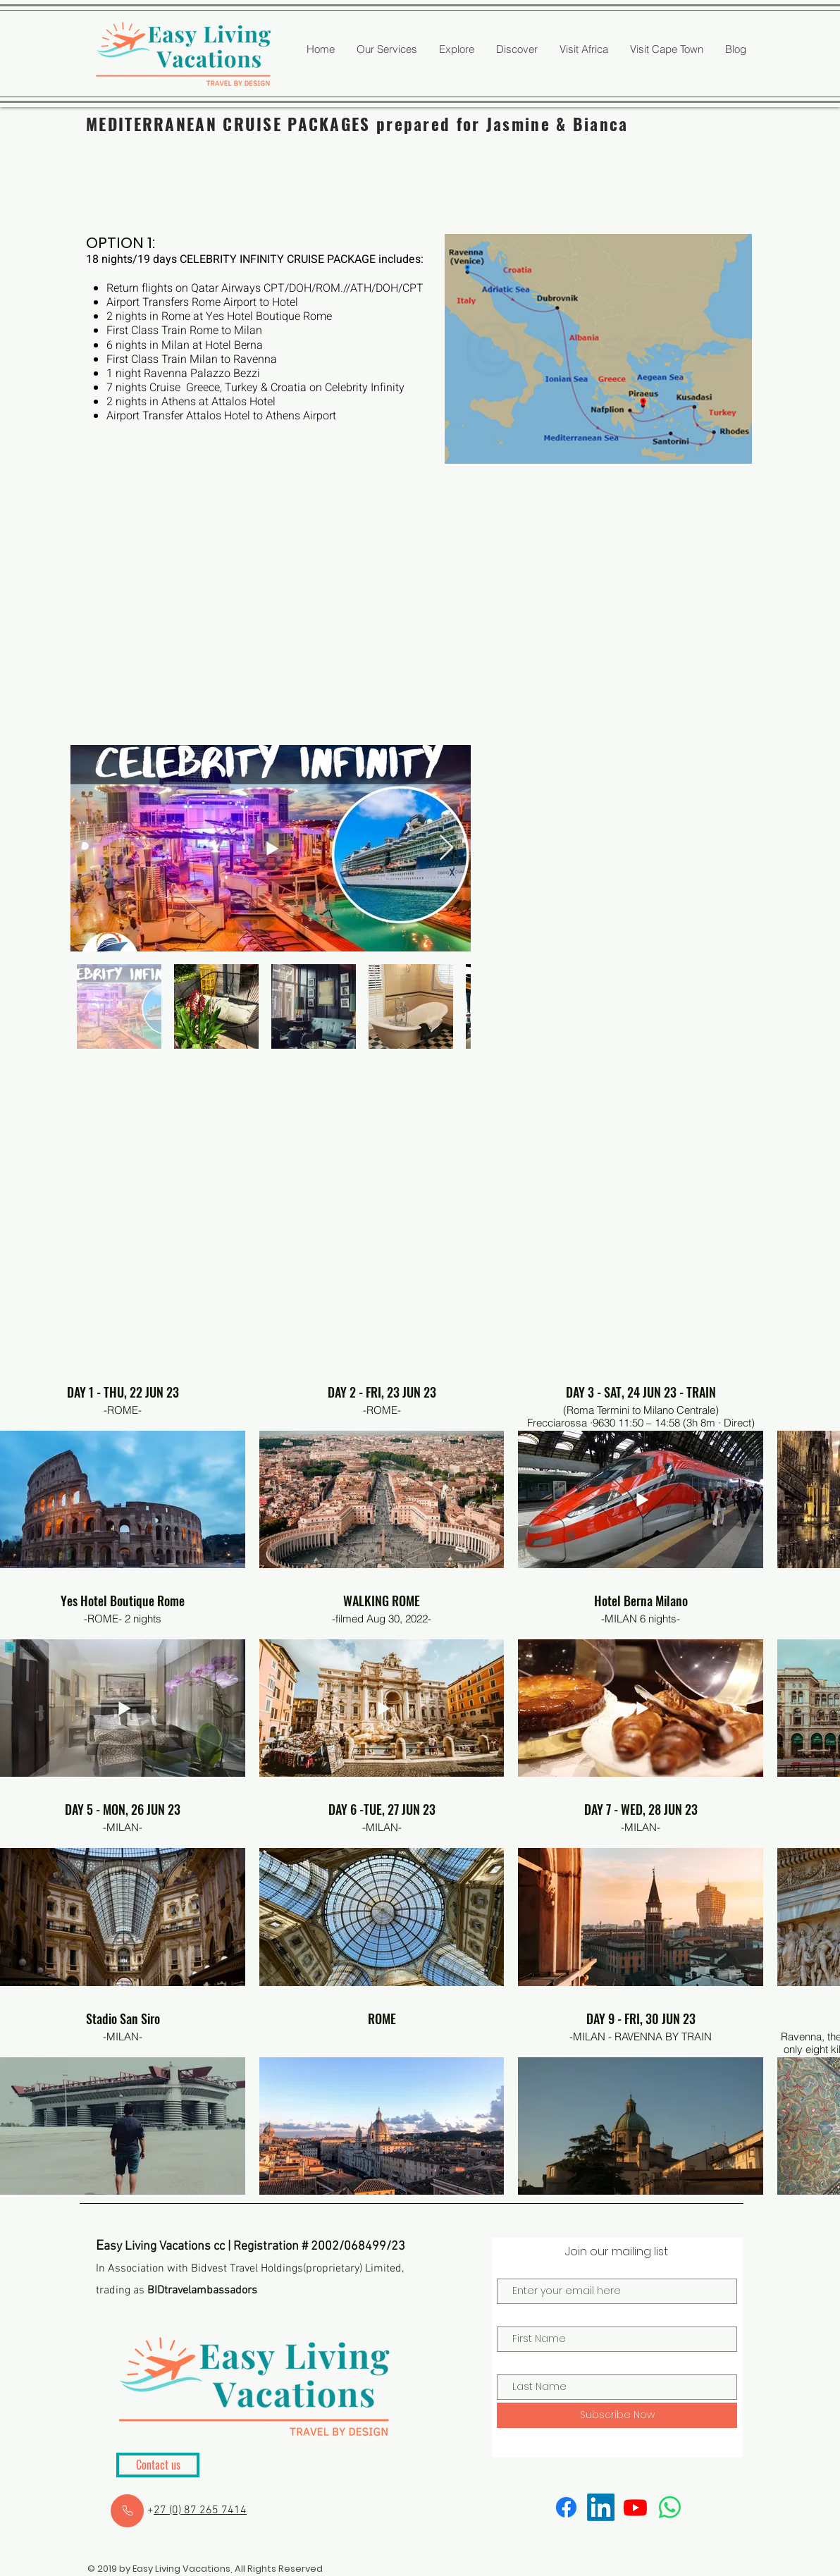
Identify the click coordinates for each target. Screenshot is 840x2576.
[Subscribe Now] (617, 2415)
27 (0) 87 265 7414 (200, 2510)
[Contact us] (157, 2465)
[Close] (127, 2510)
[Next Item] (446, 848)
